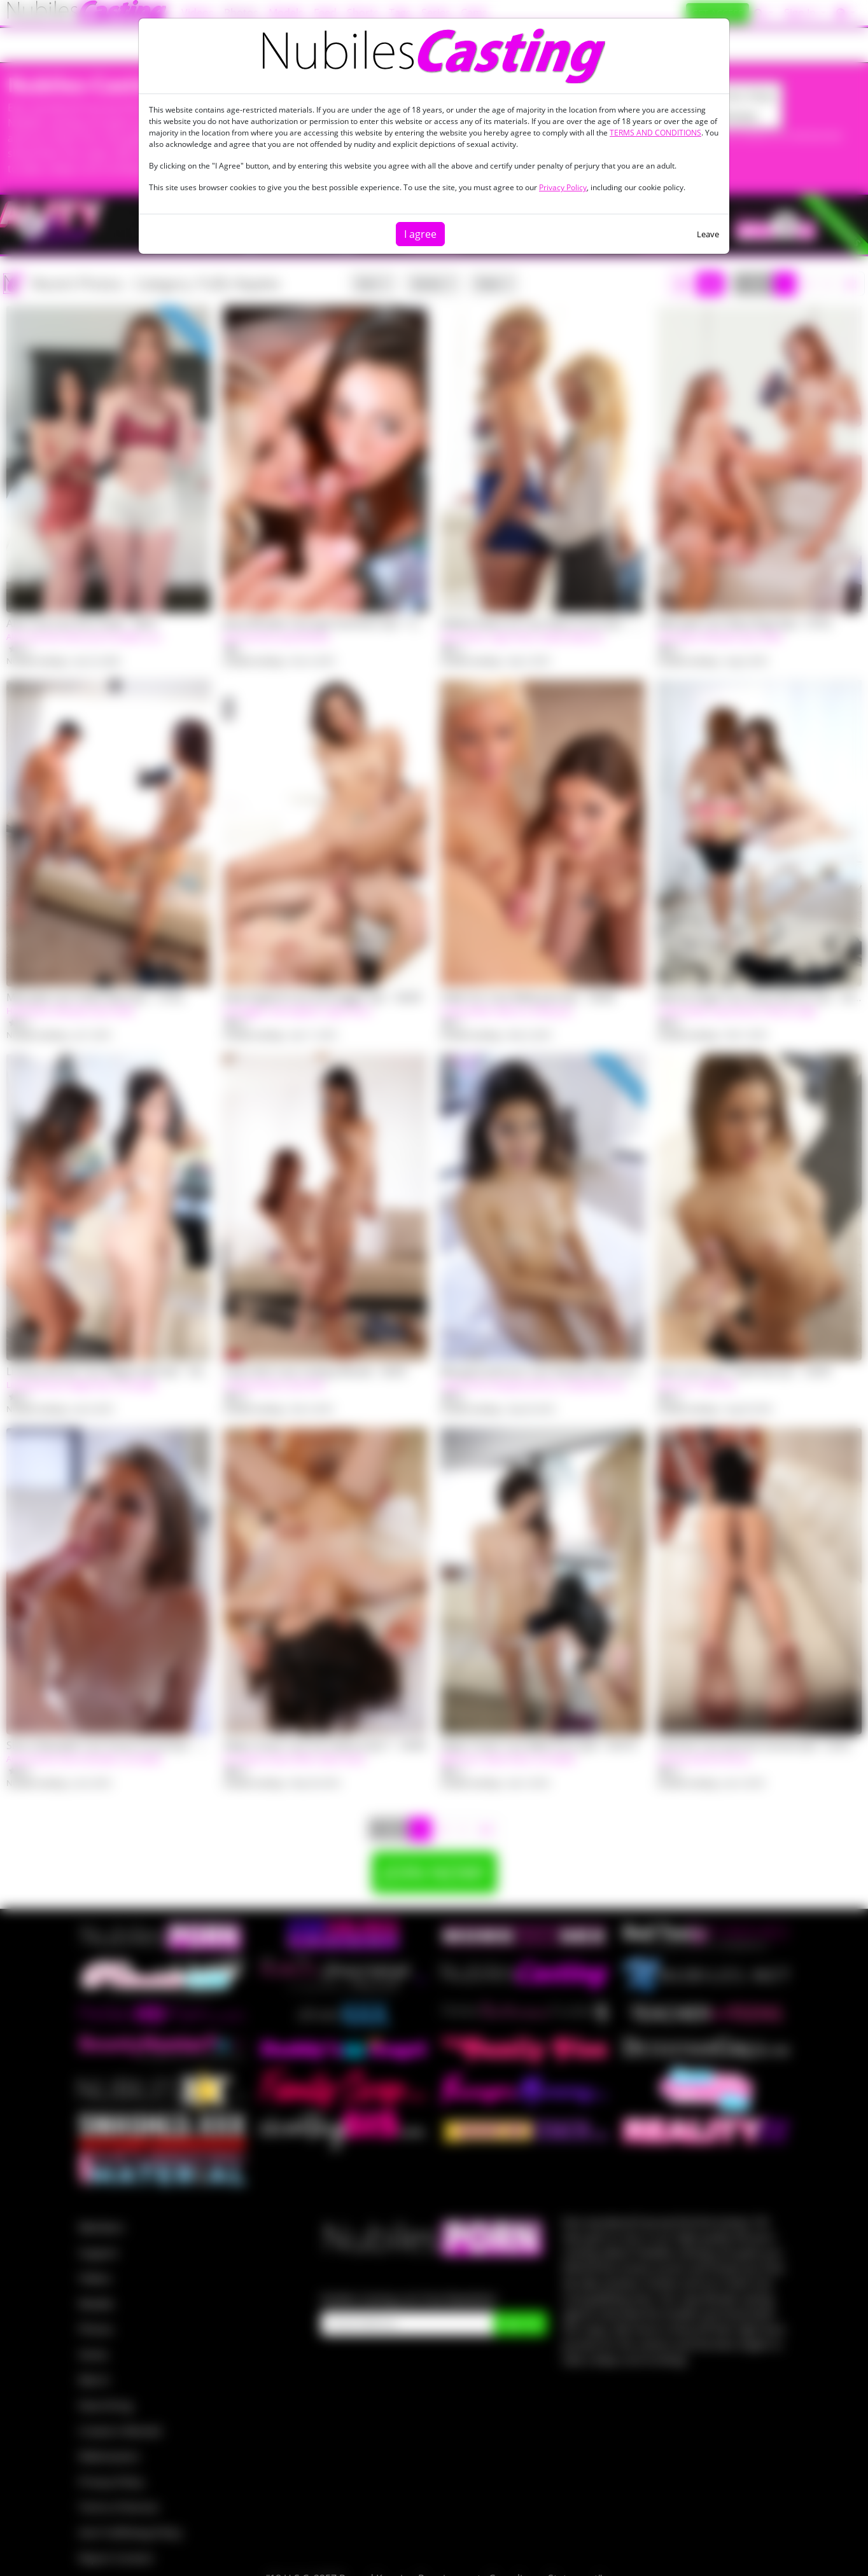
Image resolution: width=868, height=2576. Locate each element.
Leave (708, 234)
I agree (420, 234)
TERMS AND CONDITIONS (655, 132)
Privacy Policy (563, 187)
